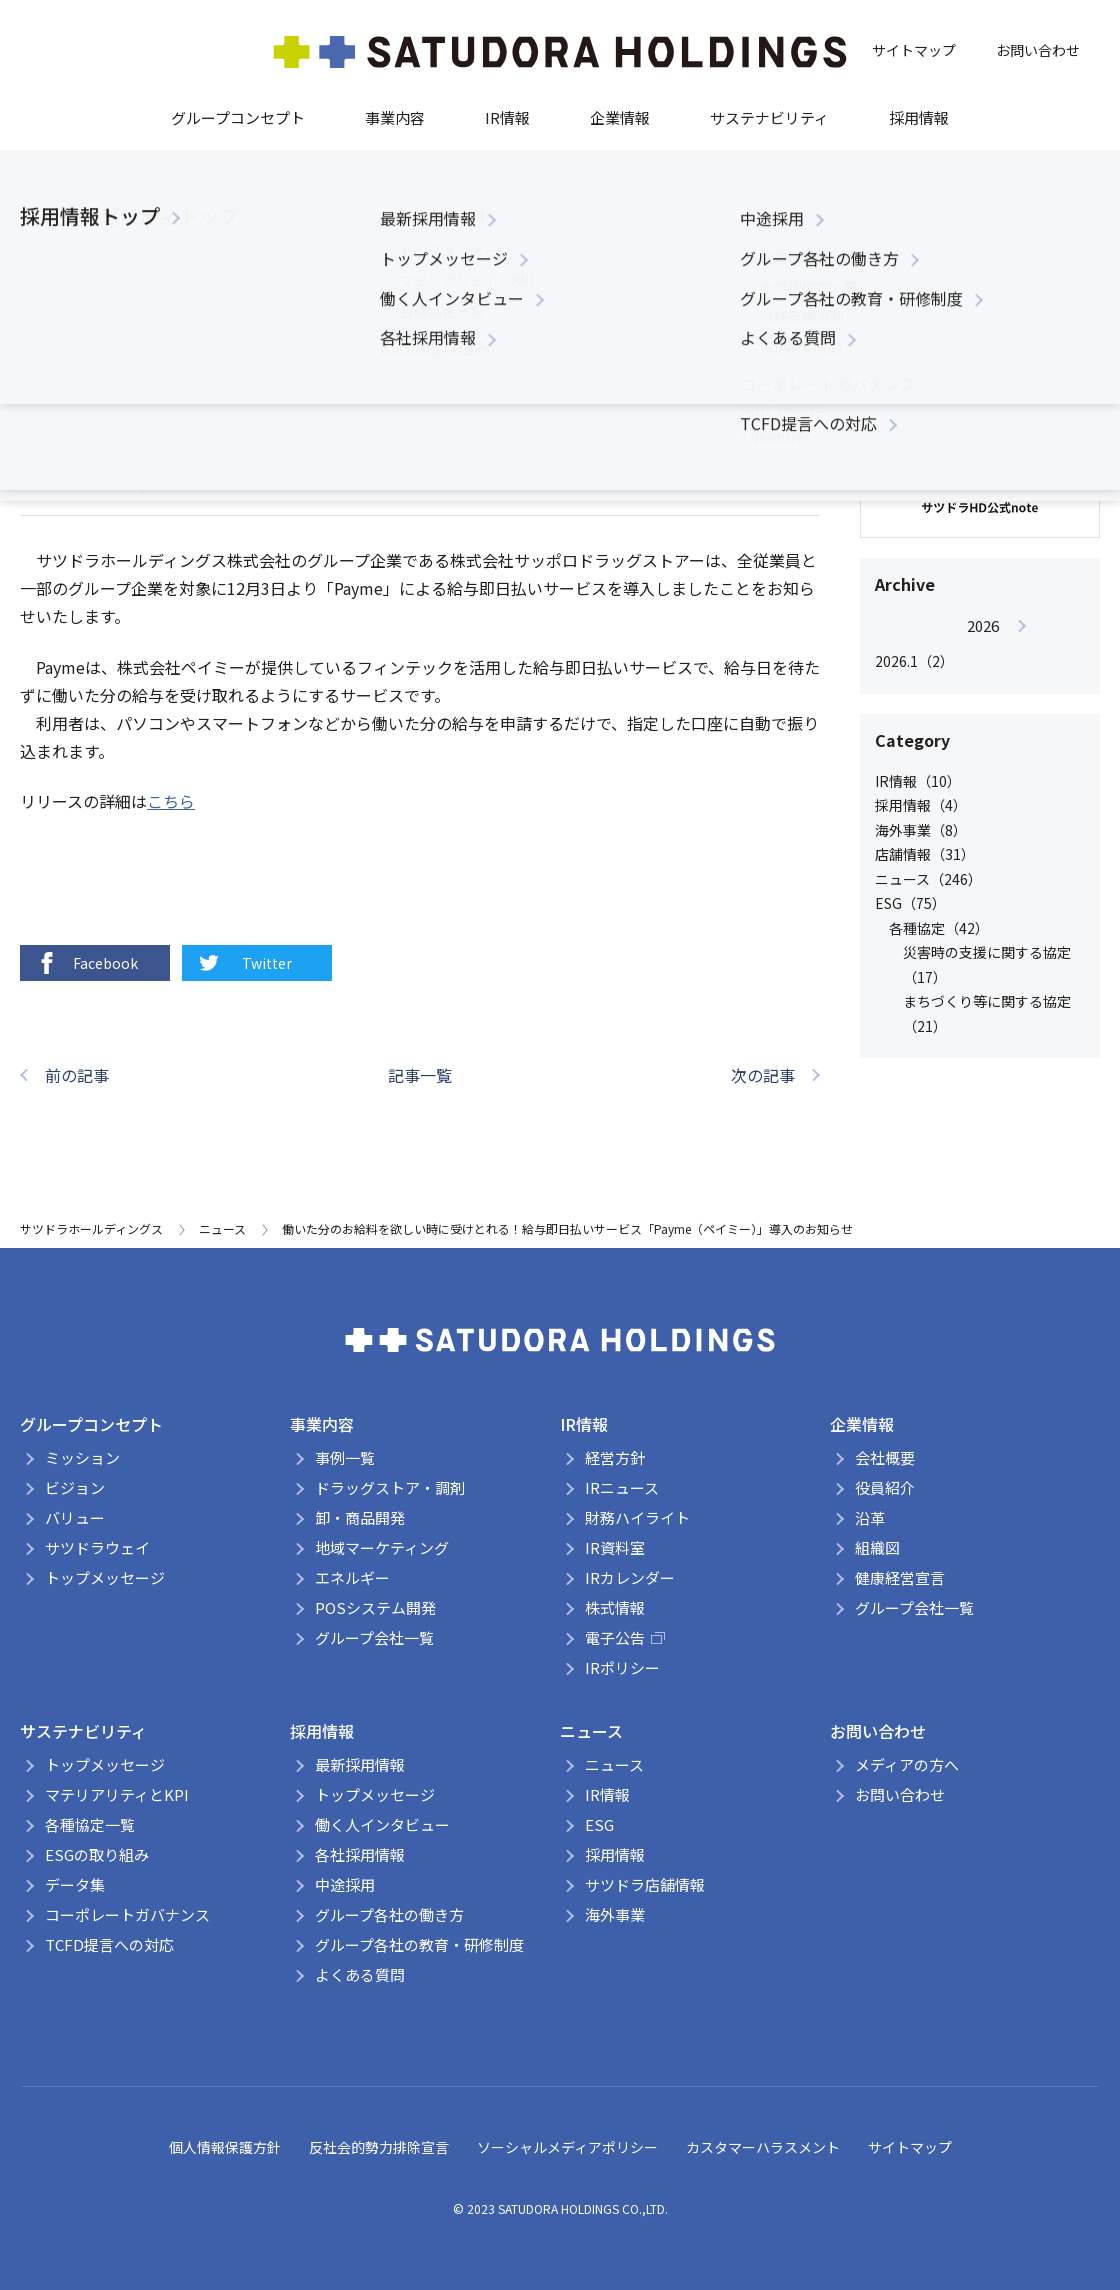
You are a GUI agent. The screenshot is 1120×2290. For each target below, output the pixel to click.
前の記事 (77, 1075)
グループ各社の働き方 (389, 1914)
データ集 (75, 1884)
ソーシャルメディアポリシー (567, 2147)
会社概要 (885, 1457)
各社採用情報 (360, 1854)
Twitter (244, 963)
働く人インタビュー (382, 1824)
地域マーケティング (382, 1547)
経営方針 (615, 1457)
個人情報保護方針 (225, 2147)
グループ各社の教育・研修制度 (419, 1944)
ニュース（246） (928, 879)
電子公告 (625, 1637)
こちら (171, 801)
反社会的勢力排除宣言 (379, 2147)
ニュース (135, 392)
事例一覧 (345, 1457)
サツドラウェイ (97, 1547)
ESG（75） (910, 903)
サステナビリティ (769, 117)
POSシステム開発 (375, 1607)
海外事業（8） (921, 830)
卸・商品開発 (360, 1517)
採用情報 (919, 117)
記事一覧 (420, 1075)
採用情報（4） (921, 805)
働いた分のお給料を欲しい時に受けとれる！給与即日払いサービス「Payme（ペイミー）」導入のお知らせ (567, 1228)
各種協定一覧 (90, 1824)
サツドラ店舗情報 (645, 1884)
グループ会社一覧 (374, 1637)
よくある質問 (360, 1974)
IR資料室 (615, 1547)
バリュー (75, 1517)
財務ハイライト (637, 1517)
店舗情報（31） (925, 854)
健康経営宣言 (900, 1577)
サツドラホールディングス (91, 1228)
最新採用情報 (360, 1764)
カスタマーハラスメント (763, 2147)
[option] (982, 643)
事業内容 (395, 117)
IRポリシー (622, 1667)
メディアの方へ (907, 1764)
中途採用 (345, 1884)
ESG (599, 1824)
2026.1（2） (914, 661)
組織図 (877, 1547)
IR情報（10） (918, 781)
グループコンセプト (238, 117)
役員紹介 (885, 1487)
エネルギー (352, 1577)
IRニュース (622, 1487)
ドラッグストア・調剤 (390, 1487)
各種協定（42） (939, 928)
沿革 (870, 1517)
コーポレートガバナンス (127, 1914)
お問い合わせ (1038, 50)
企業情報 (620, 117)
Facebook (86, 963)
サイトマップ (914, 50)
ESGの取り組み (97, 1854)
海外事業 (615, 1914)
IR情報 (507, 117)
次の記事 (763, 1075)
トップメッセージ (105, 1577)
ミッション (82, 1457)
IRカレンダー (630, 1577)
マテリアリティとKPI (117, 1794)
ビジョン (75, 1487)
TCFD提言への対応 (109, 1944)
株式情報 (615, 1607)
